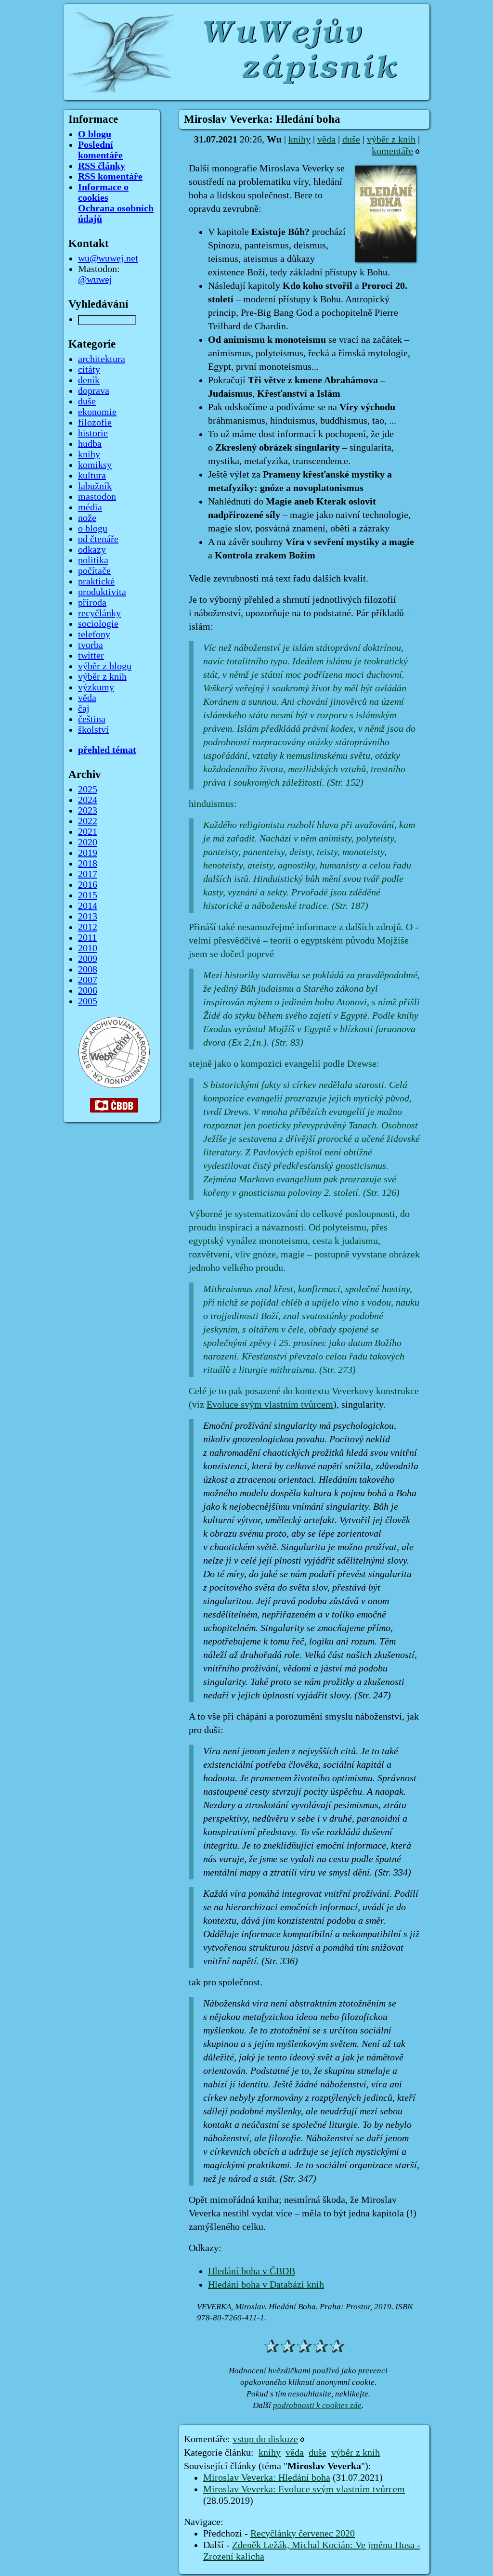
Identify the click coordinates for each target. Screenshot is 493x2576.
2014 (87, 906)
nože (87, 518)
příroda (92, 602)
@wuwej (95, 279)
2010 (87, 948)
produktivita (102, 592)
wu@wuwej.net (108, 258)
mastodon (97, 497)
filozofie (95, 422)
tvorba (90, 645)
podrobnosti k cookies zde (317, 2405)
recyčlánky (99, 613)
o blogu (92, 528)
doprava (93, 391)
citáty (89, 369)
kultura (92, 475)
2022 (87, 821)
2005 (87, 1001)
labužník (95, 486)
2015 (87, 895)
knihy (299, 139)
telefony (94, 634)
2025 (87, 789)
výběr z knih (391, 139)
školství (93, 730)
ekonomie (97, 412)
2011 (87, 937)
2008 (87, 969)
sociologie (98, 624)
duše (351, 139)
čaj (84, 708)
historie (93, 433)
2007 (87, 980)
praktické (96, 581)
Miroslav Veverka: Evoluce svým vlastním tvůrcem (304, 2489)
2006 (87, 990)
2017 (87, 874)
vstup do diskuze (265, 2439)
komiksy (95, 465)
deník (89, 380)
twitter (91, 655)
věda (326, 139)
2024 (87, 800)
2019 (87, 853)
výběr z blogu (104, 666)
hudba (90, 444)
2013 (87, 916)
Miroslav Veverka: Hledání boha (266, 2477)
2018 (87, 863)
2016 (87, 885)
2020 (87, 842)
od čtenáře (98, 539)
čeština (91, 719)
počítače (94, 571)
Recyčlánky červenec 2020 (302, 2533)
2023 (87, 810)
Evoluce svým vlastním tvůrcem (270, 1404)
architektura (101, 359)
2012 (87, 927)
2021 (87, 832)
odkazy (92, 549)
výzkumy (96, 687)
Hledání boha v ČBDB (251, 2271)
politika (93, 560)
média (90, 507)
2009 (87, 959)
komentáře (392, 151)
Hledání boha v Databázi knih (266, 2284)
